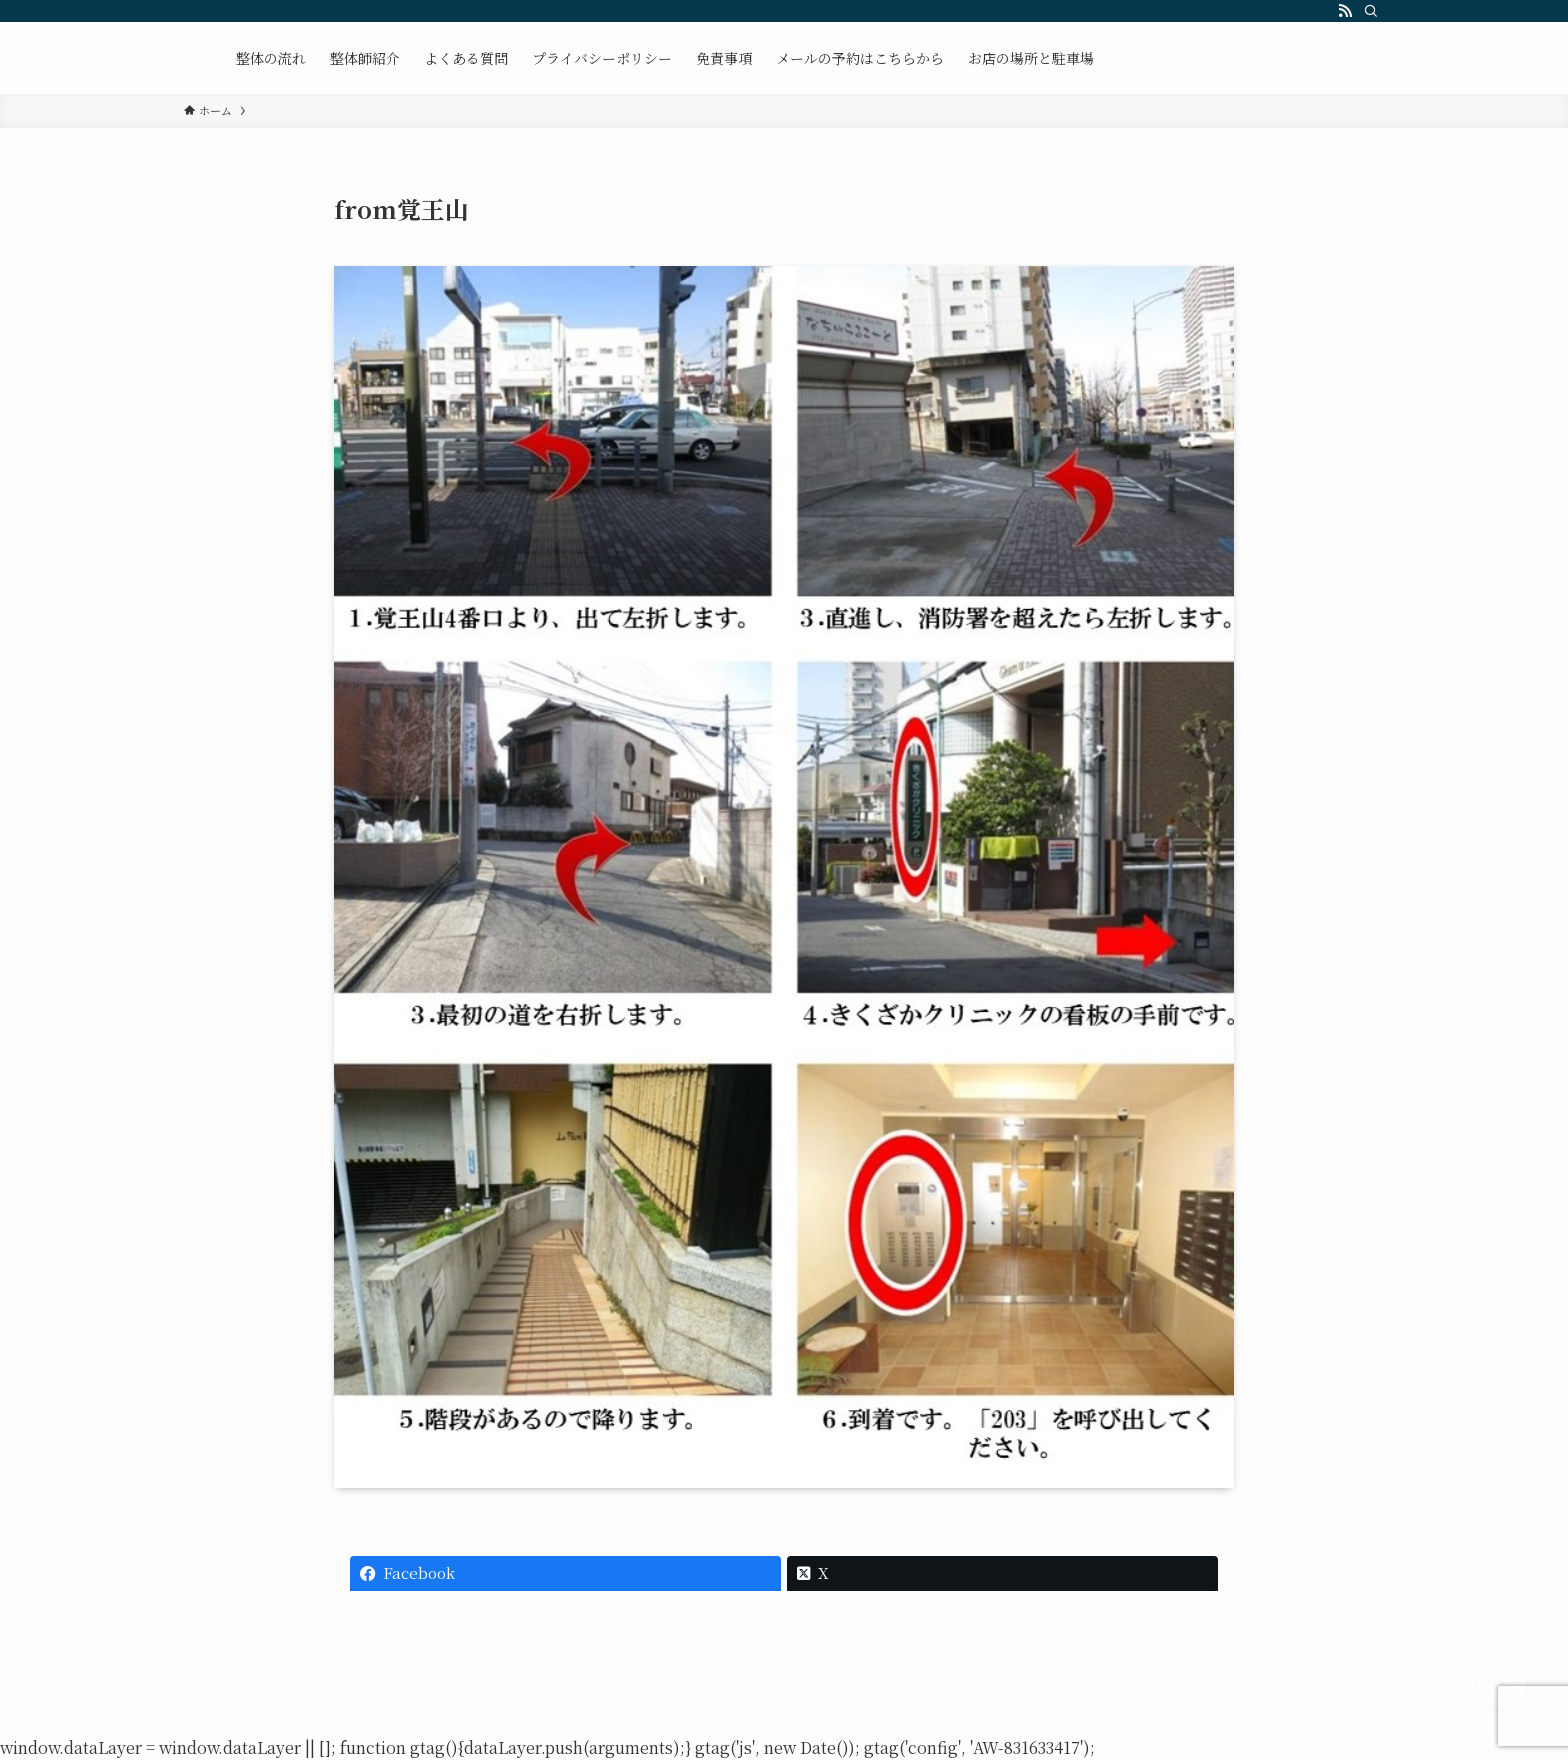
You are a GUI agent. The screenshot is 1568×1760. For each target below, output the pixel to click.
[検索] (1371, 11)
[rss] (1345, 11)
